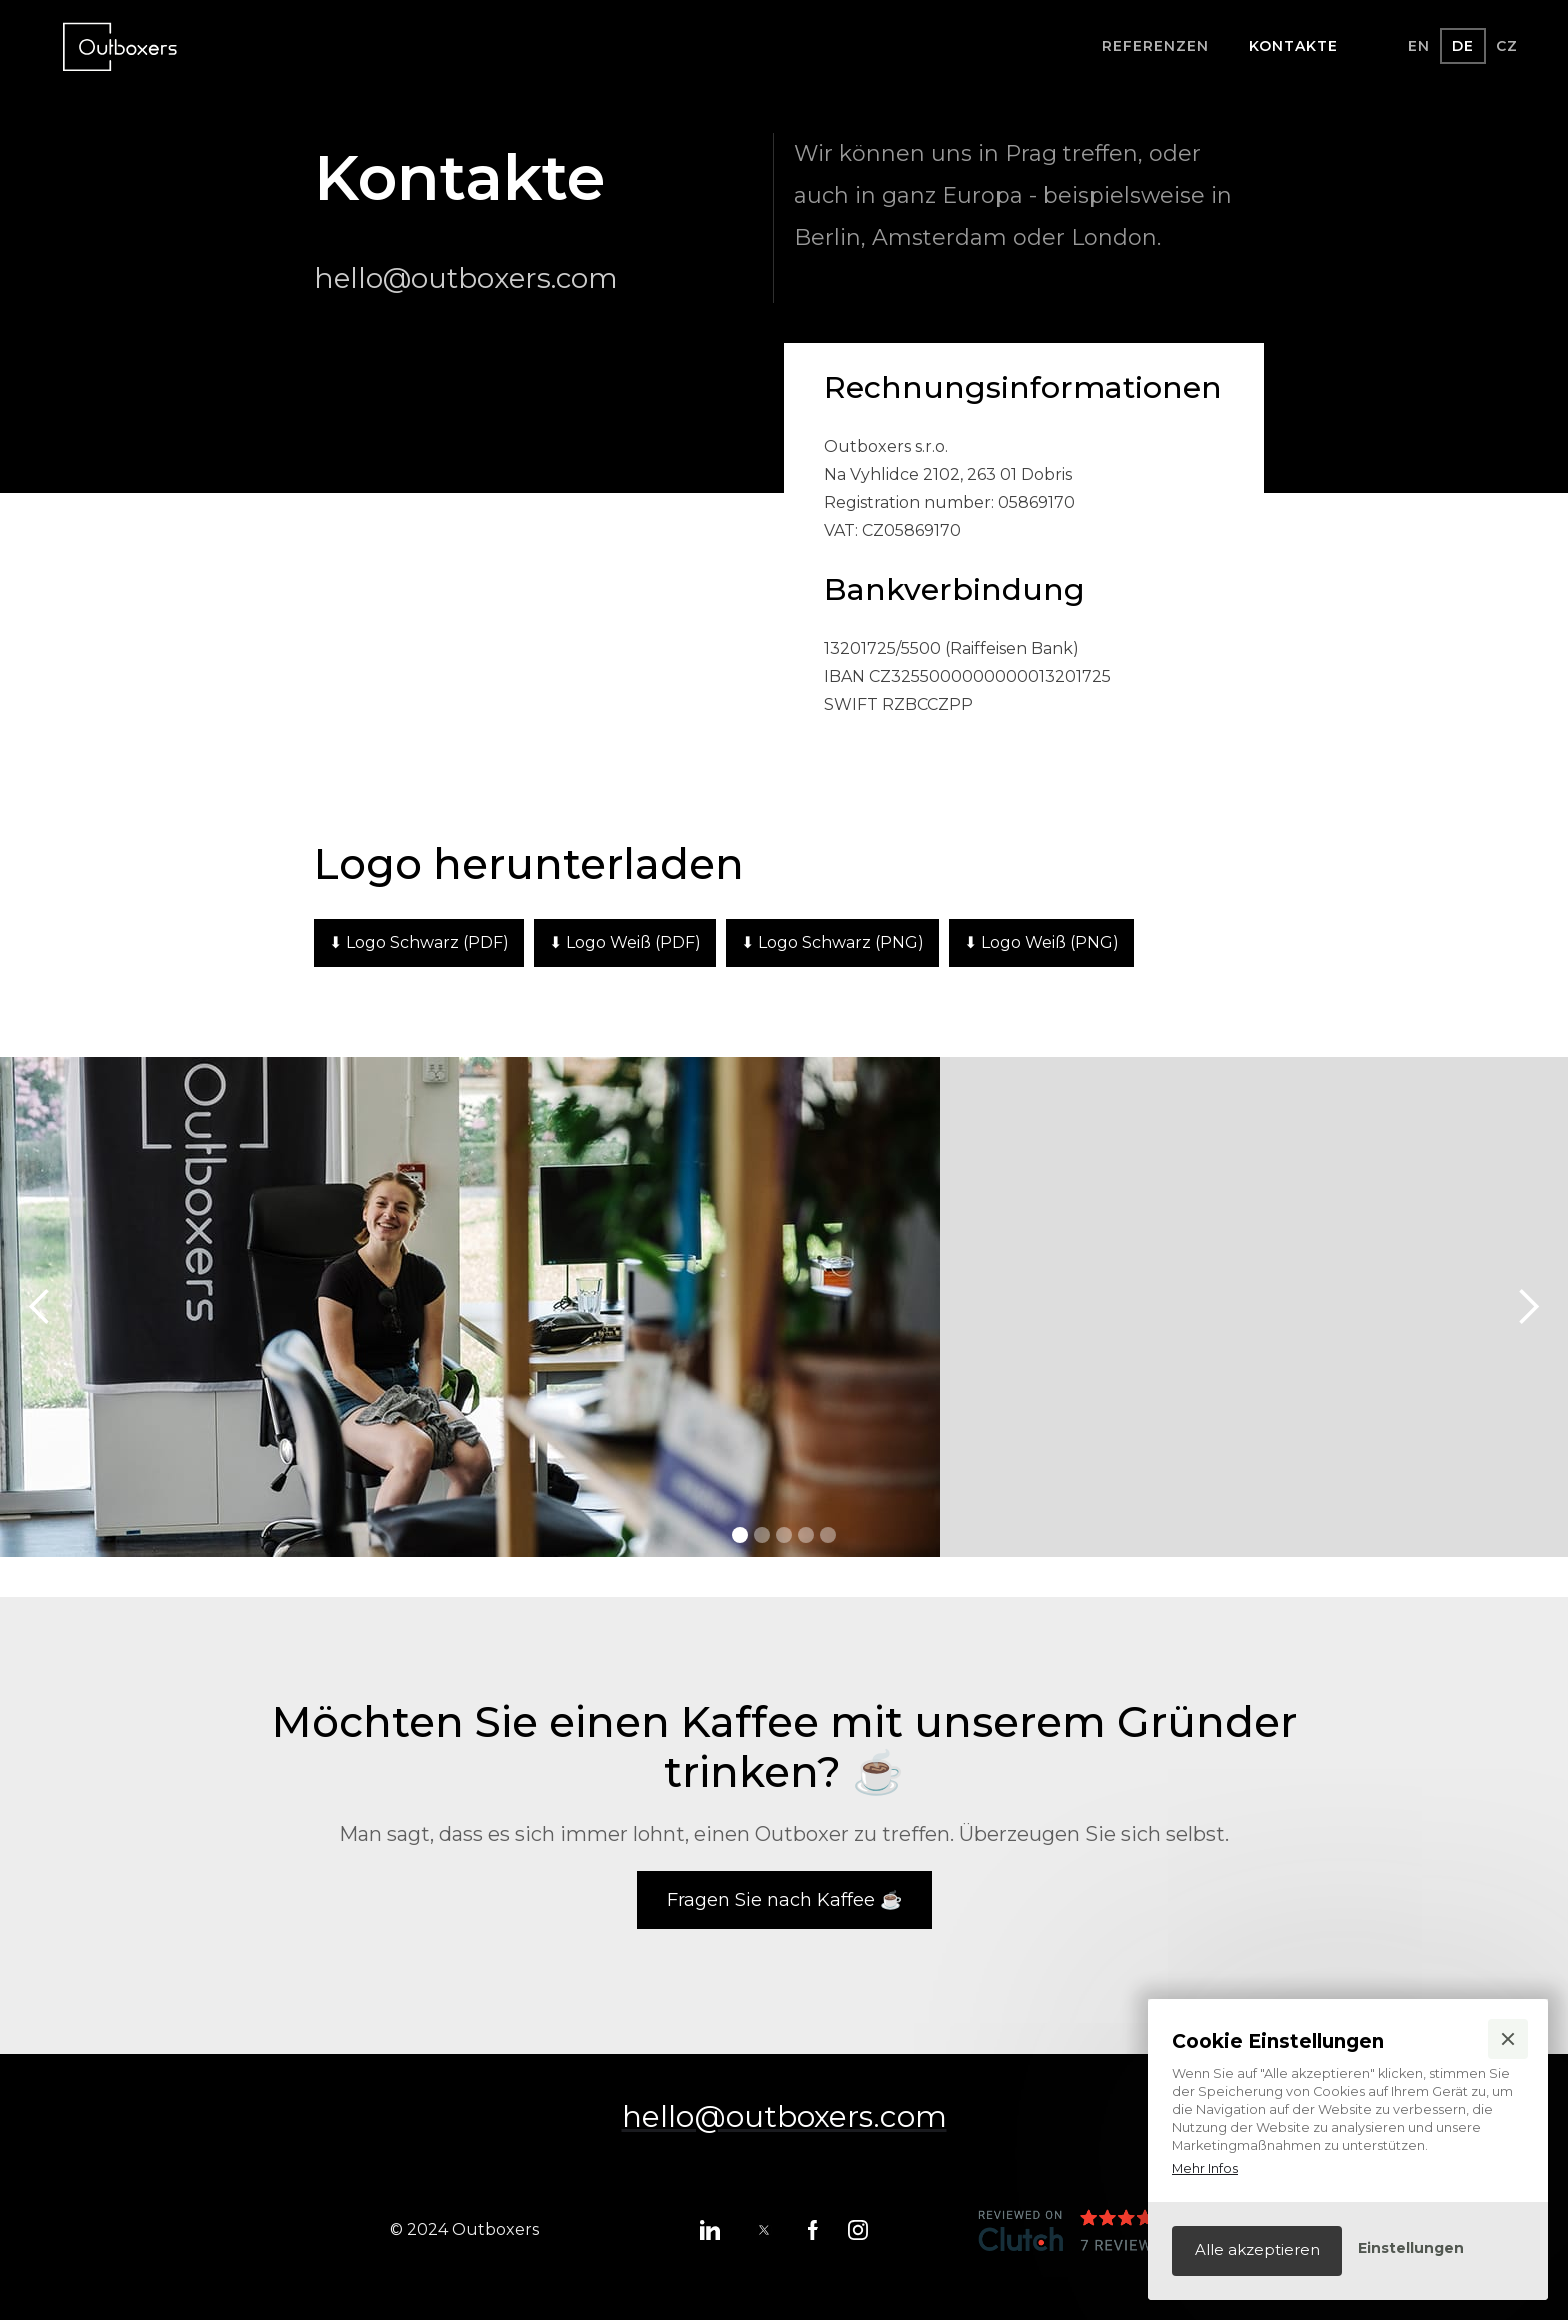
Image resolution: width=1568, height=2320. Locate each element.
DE (1463, 46)
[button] (1508, 2039)
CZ (1507, 46)
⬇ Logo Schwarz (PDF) (419, 942)
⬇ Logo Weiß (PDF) (625, 942)
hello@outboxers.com (466, 278)
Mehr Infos (1205, 2168)
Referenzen (1155, 46)
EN (1419, 46)
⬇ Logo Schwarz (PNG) (832, 942)
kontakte (1293, 46)
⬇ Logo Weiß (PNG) (1041, 942)
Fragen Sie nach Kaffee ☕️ (784, 1900)
